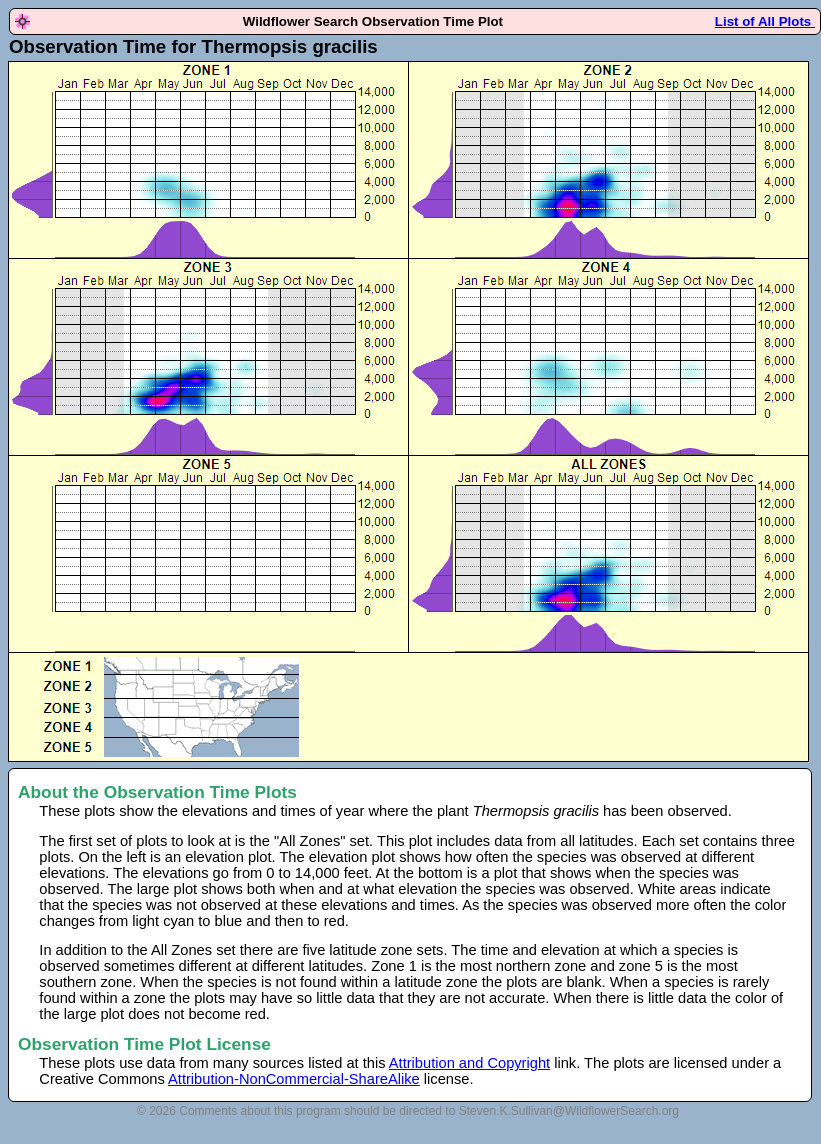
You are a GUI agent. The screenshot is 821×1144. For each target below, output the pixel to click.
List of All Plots (765, 21)
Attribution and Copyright (469, 1063)
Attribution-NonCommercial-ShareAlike (294, 1079)
